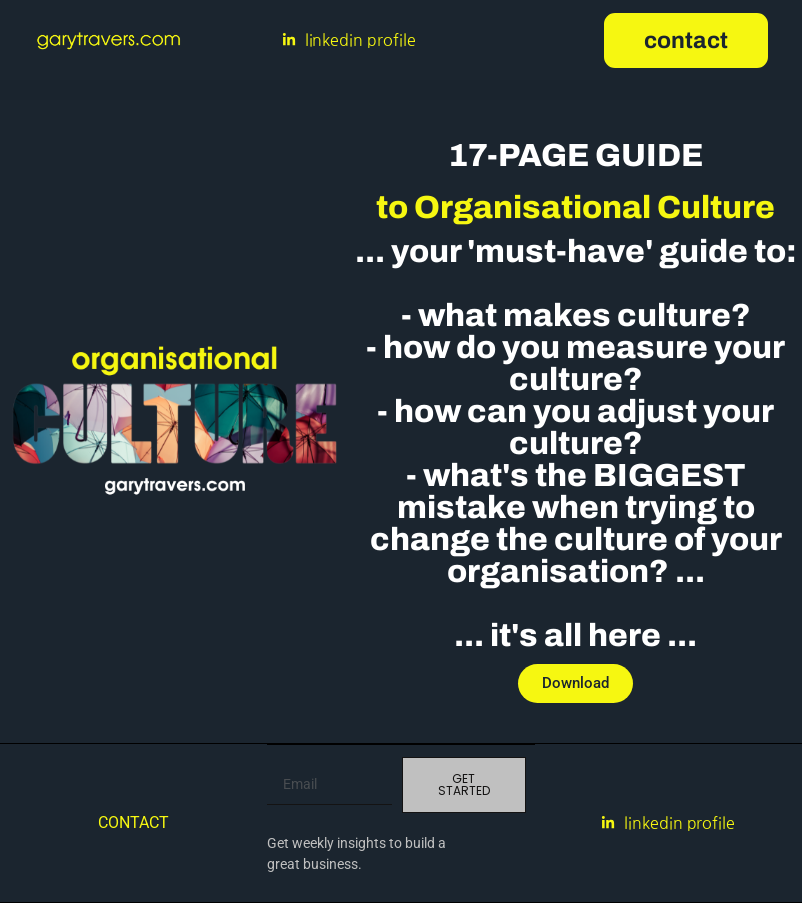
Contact (133, 822)
